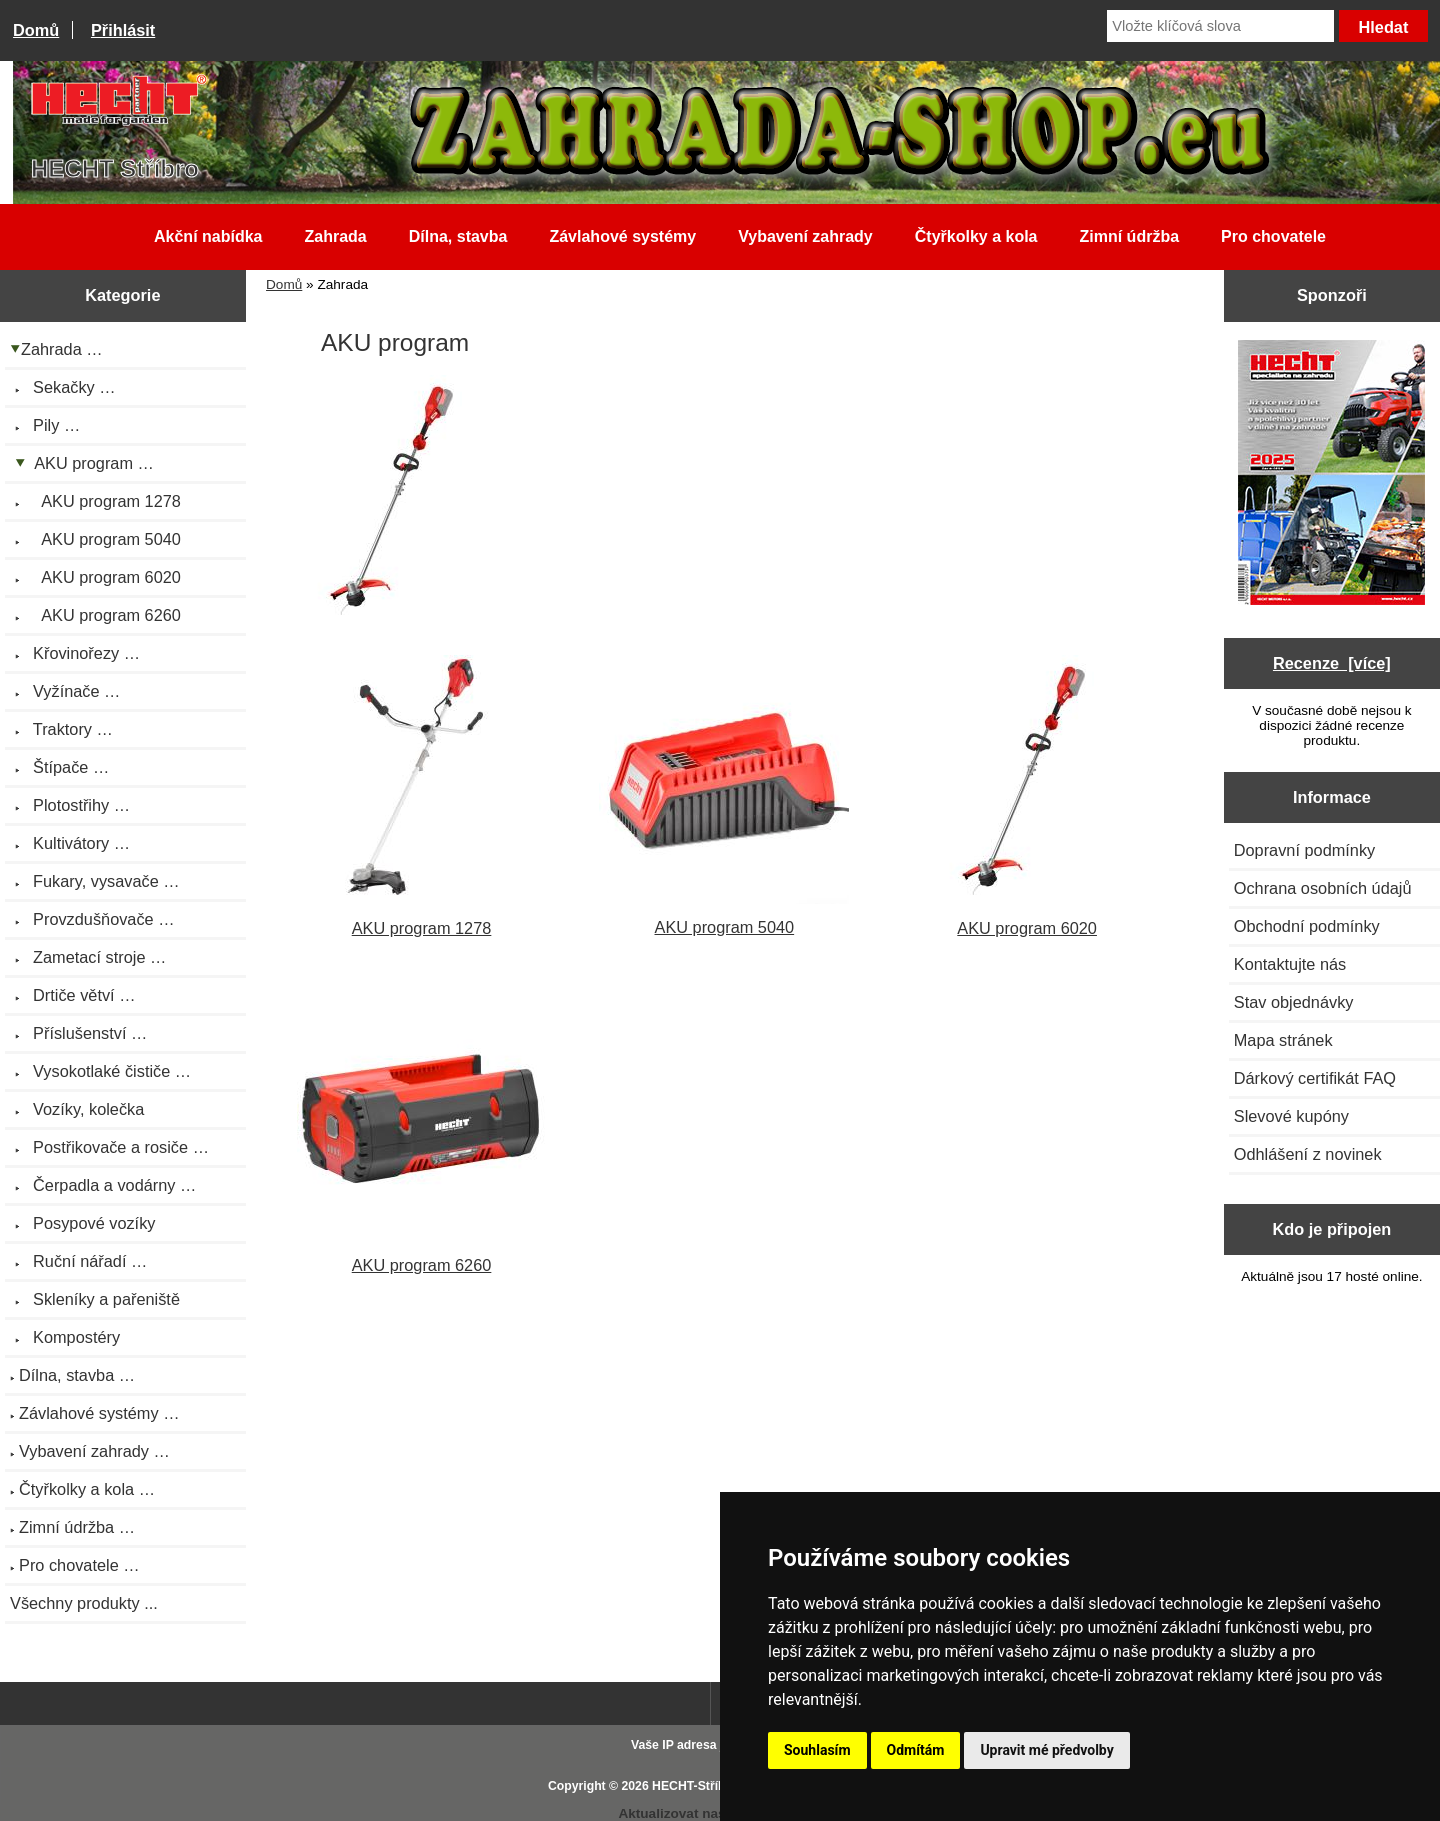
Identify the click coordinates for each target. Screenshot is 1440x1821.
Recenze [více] (1332, 663)
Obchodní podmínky (1307, 926)
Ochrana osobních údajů (1323, 888)
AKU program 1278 (422, 918)
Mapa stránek (1283, 1040)
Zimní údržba (1130, 236)
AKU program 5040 (724, 917)
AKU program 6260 (422, 1255)
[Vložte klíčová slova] (1220, 26)
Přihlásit (123, 30)
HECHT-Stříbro (695, 1786)
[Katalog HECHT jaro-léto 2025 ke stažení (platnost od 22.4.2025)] (1331, 474)
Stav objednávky (1294, 1002)
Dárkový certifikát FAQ (1315, 1078)
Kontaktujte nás (1290, 964)
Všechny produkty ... (84, 1603)
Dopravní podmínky (1304, 850)
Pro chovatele (1273, 236)
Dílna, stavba (458, 236)
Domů (36, 30)
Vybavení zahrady (805, 236)
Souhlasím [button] (817, 1750)
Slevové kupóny (1291, 1116)
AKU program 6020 (1027, 918)
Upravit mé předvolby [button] (1046, 1750)
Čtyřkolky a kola (976, 236)
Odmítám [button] (916, 1750)
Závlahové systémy (622, 236)
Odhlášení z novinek (1308, 1154)
